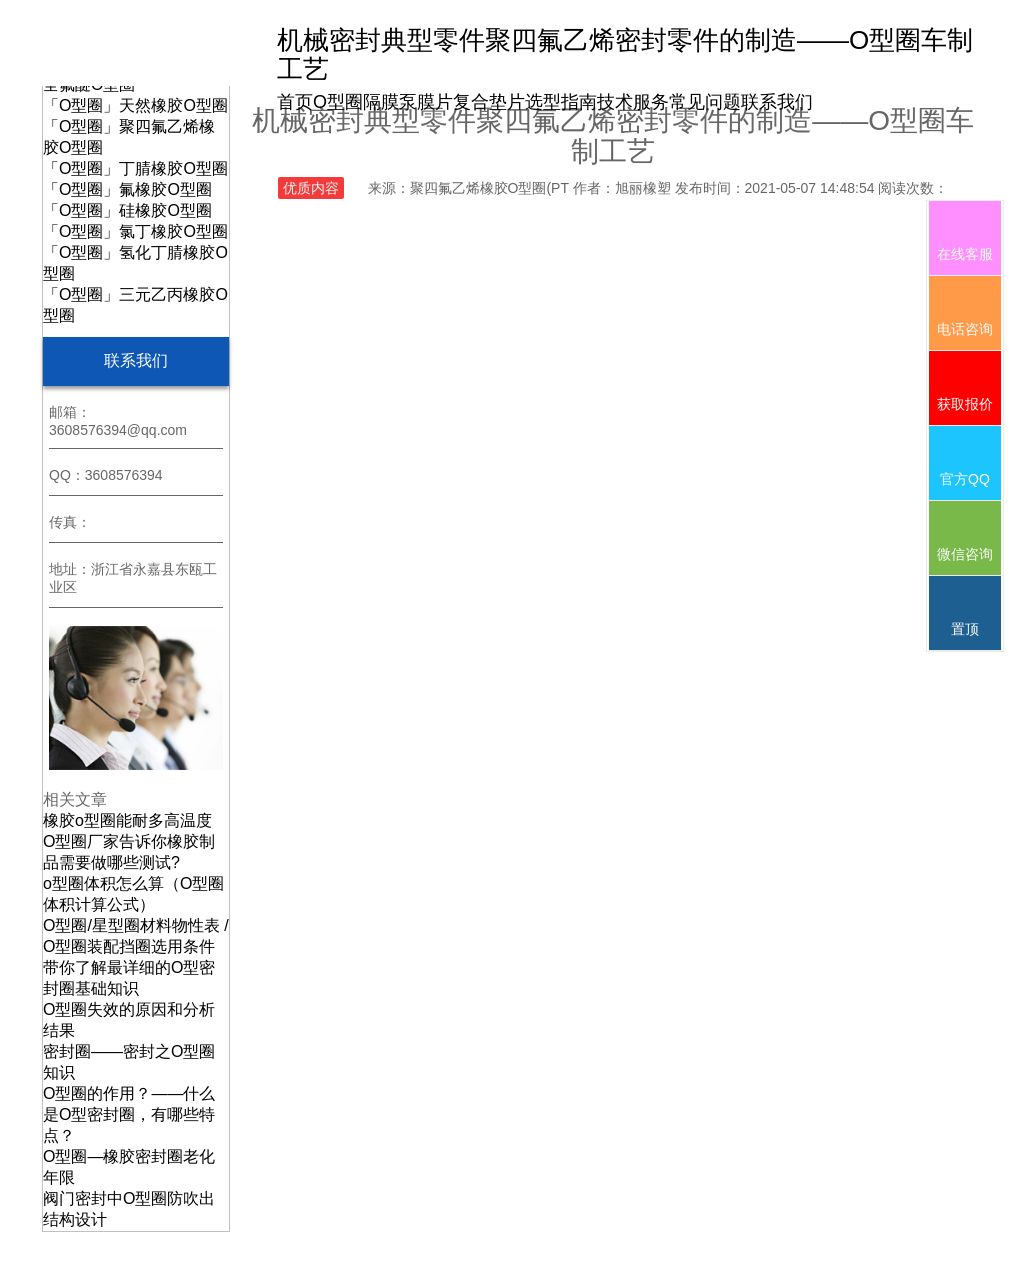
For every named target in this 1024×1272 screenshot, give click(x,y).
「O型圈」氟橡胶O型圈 (127, 189)
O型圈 (338, 102)
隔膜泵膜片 (408, 102)
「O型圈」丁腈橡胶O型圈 (135, 168)
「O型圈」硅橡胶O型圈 (127, 210)
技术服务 (633, 102)
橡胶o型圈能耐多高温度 (127, 820)
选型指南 (561, 102)
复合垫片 (489, 102)
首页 (295, 102)
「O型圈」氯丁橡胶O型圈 (135, 231)
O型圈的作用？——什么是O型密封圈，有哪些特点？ (129, 1114)
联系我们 (777, 102)
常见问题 (705, 102)
